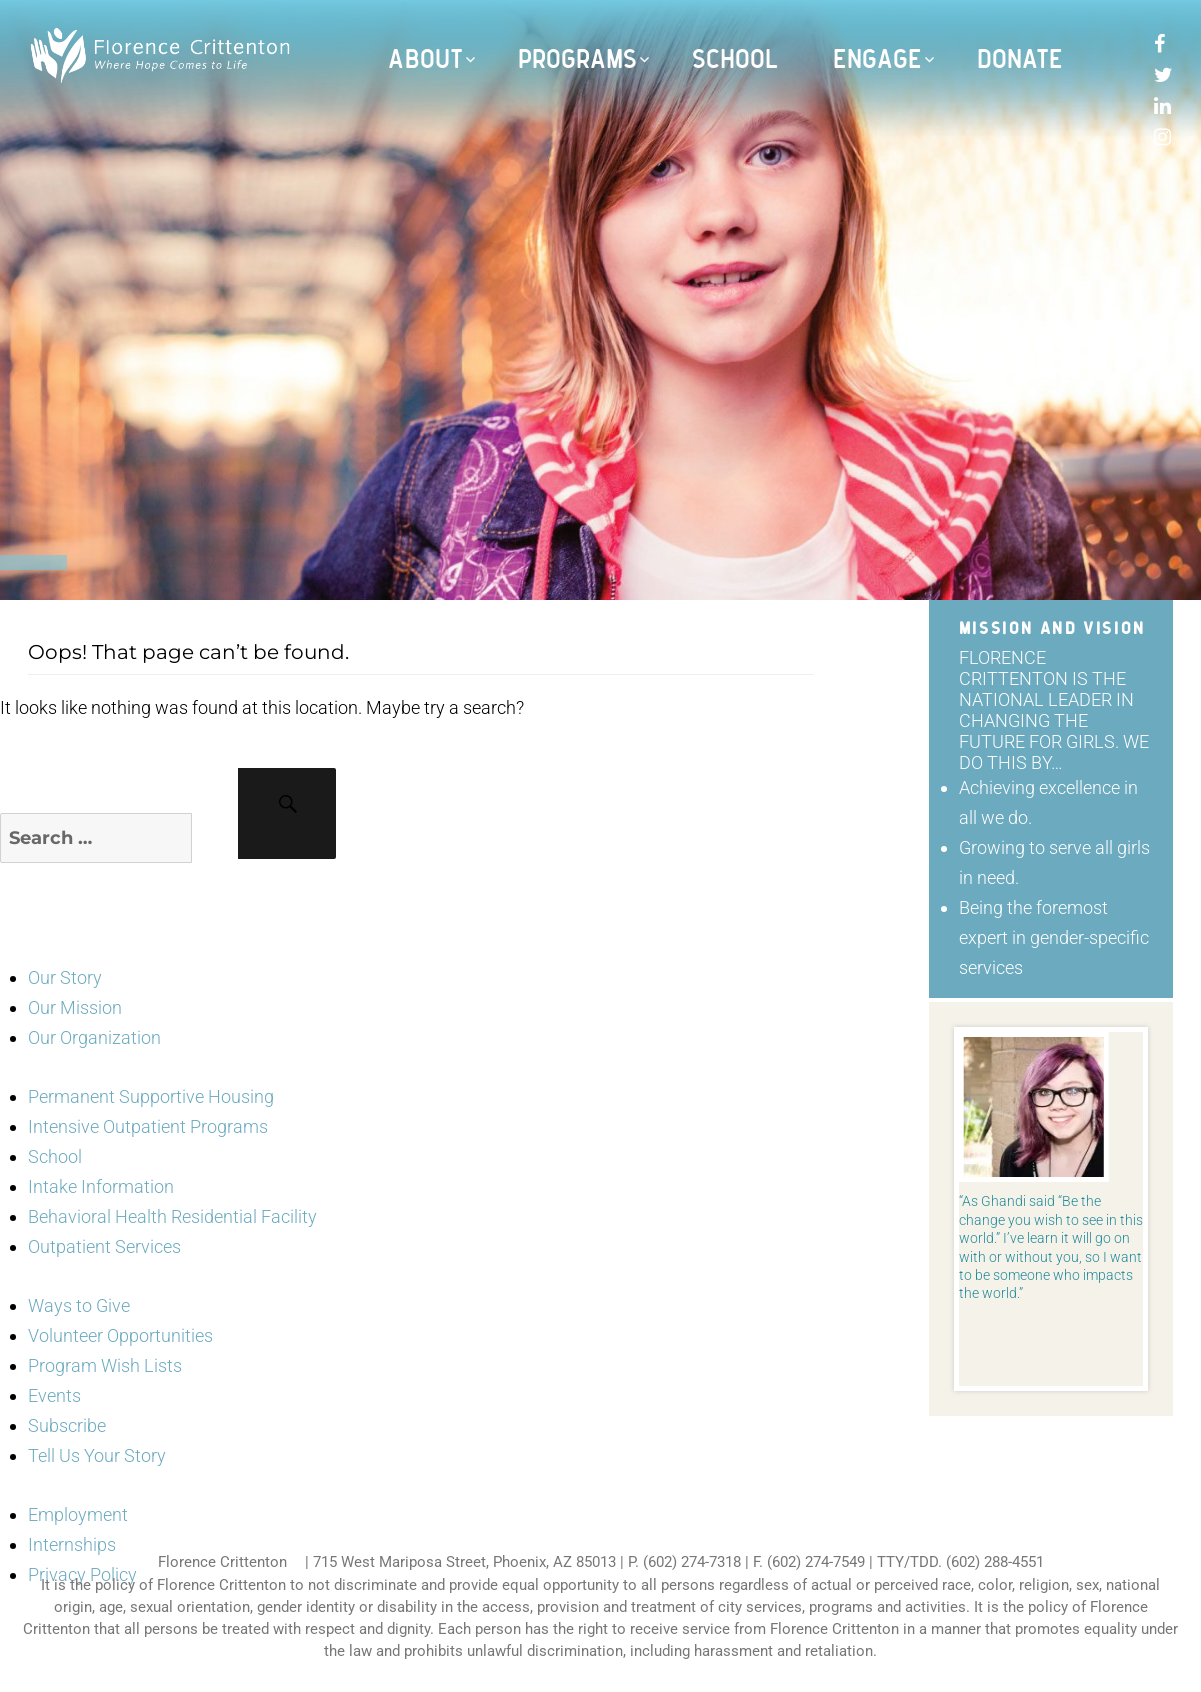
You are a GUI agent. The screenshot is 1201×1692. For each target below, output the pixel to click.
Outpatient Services (104, 1246)
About (425, 60)
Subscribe (67, 1425)
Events (54, 1395)
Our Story (65, 977)
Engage (877, 60)
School (735, 60)
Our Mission (75, 1007)
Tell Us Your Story (97, 1455)
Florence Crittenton (222, 1562)
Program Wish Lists (105, 1365)
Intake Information (101, 1186)
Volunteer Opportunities (120, 1335)
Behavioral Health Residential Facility (172, 1216)
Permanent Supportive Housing (151, 1096)
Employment (78, 1514)
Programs (577, 60)
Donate (1020, 60)
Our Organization (94, 1037)
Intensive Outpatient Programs (148, 1126)
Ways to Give (79, 1305)
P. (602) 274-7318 (684, 1562)
